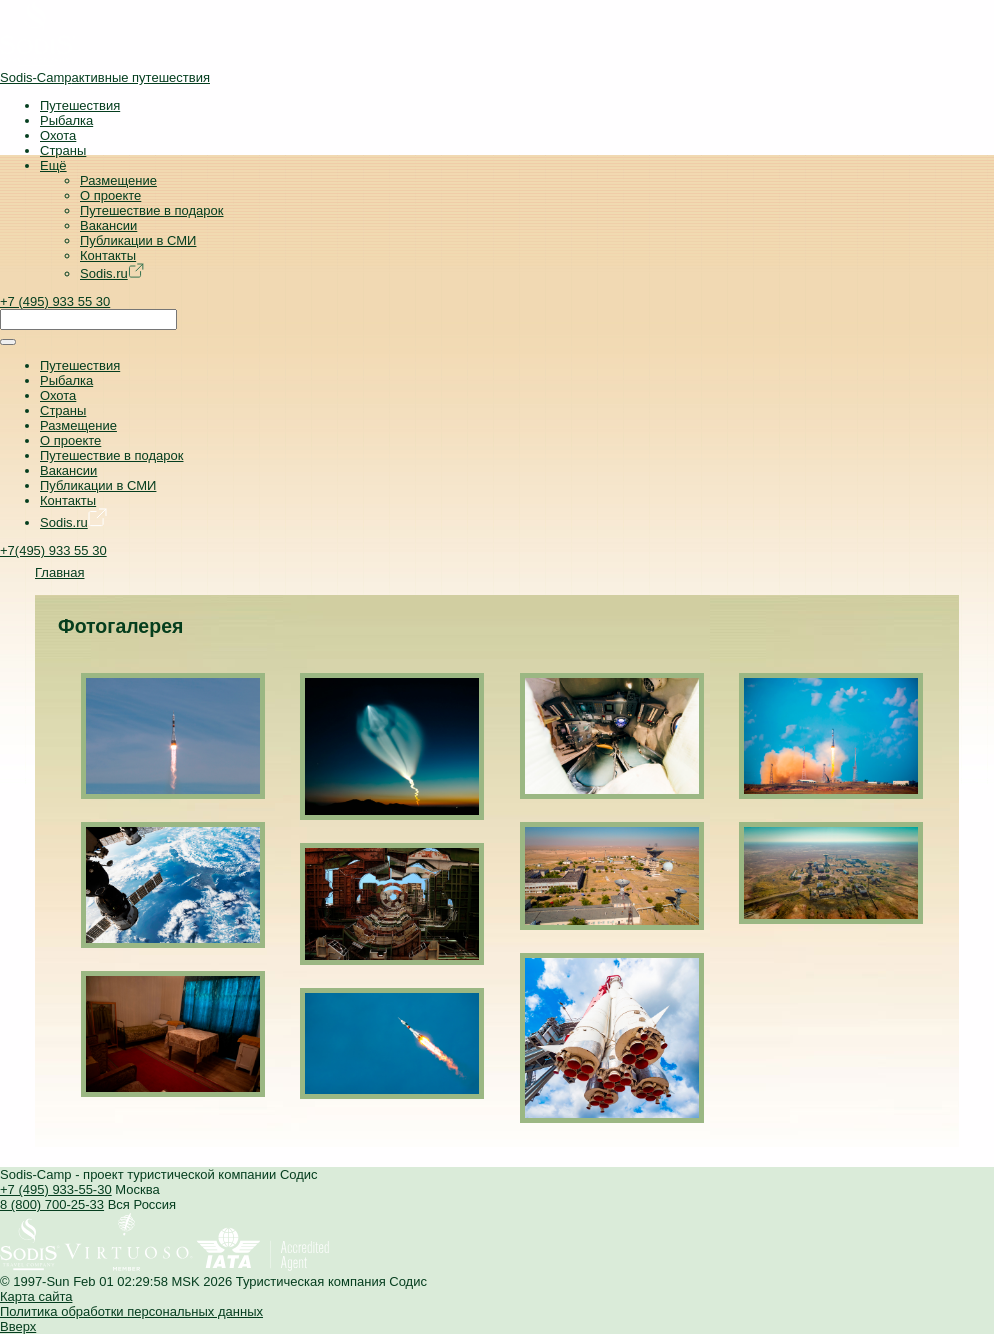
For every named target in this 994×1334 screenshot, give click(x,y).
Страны (63, 150)
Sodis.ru (112, 273)
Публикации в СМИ (138, 240)
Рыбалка (66, 120)
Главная (59, 572)
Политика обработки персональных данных (131, 1311)
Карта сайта (36, 1296)
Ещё (53, 165)
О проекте (110, 195)
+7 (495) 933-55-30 (56, 1189)
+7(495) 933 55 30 (53, 550)
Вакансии (108, 225)
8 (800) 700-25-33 (52, 1204)
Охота (58, 135)
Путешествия (80, 105)
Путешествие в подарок (151, 210)
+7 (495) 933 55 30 (55, 301)
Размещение (118, 180)
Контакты (108, 255)
